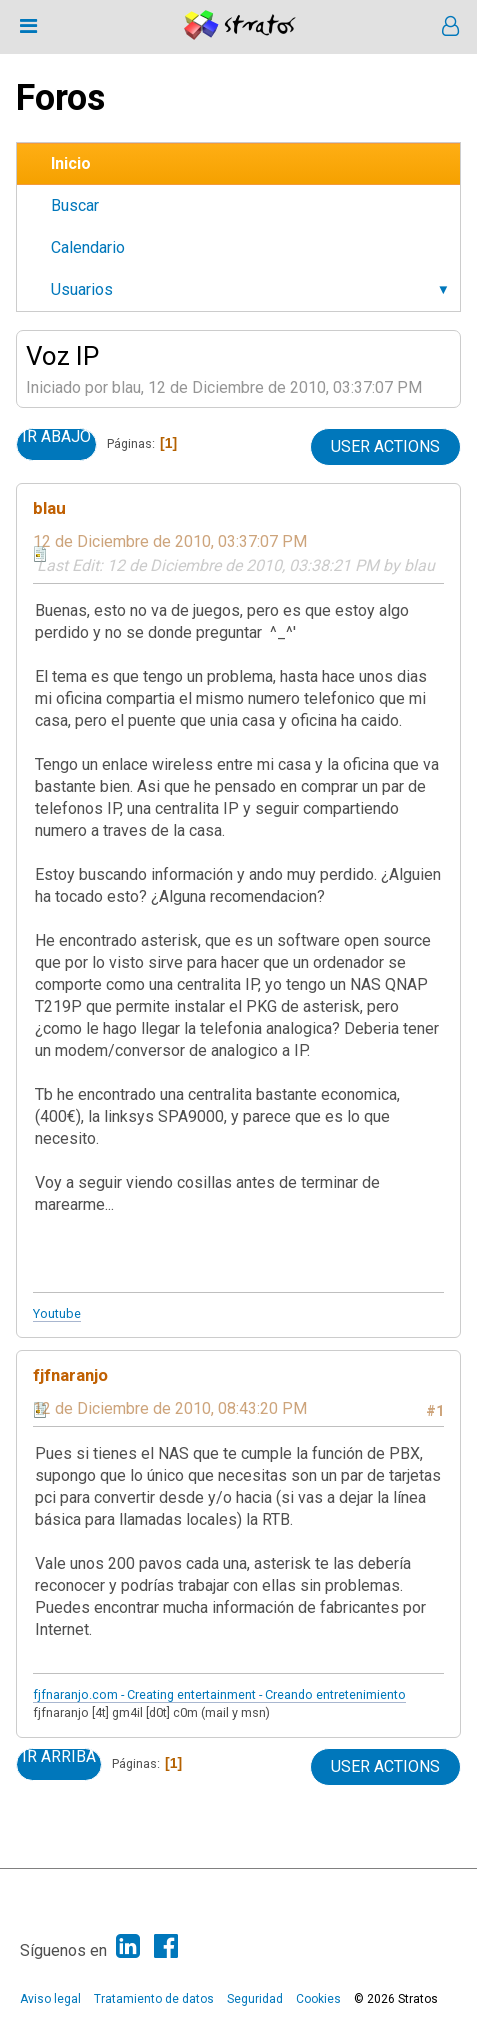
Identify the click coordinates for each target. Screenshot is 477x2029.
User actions (385, 446)
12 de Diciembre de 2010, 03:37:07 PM (170, 541)
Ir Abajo (56, 437)
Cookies (318, 1999)
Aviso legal (50, 1999)
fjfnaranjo (70, 1375)
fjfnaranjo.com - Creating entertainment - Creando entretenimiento (219, 1694)
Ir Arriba (59, 1757)
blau (49, 508)
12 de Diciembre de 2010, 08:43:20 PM (170, 1408)
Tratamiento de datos (154, 1999)
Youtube (57, 1313)
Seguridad (255, 1999)
